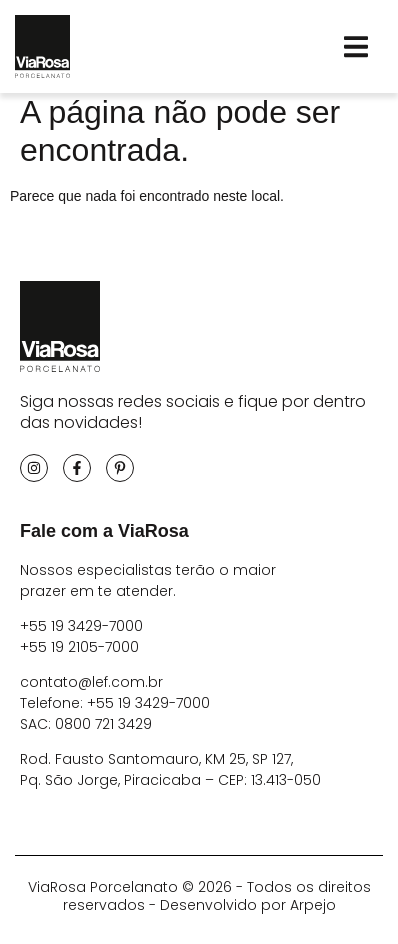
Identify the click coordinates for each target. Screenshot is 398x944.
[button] (355, 46)
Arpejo (313, 913)
